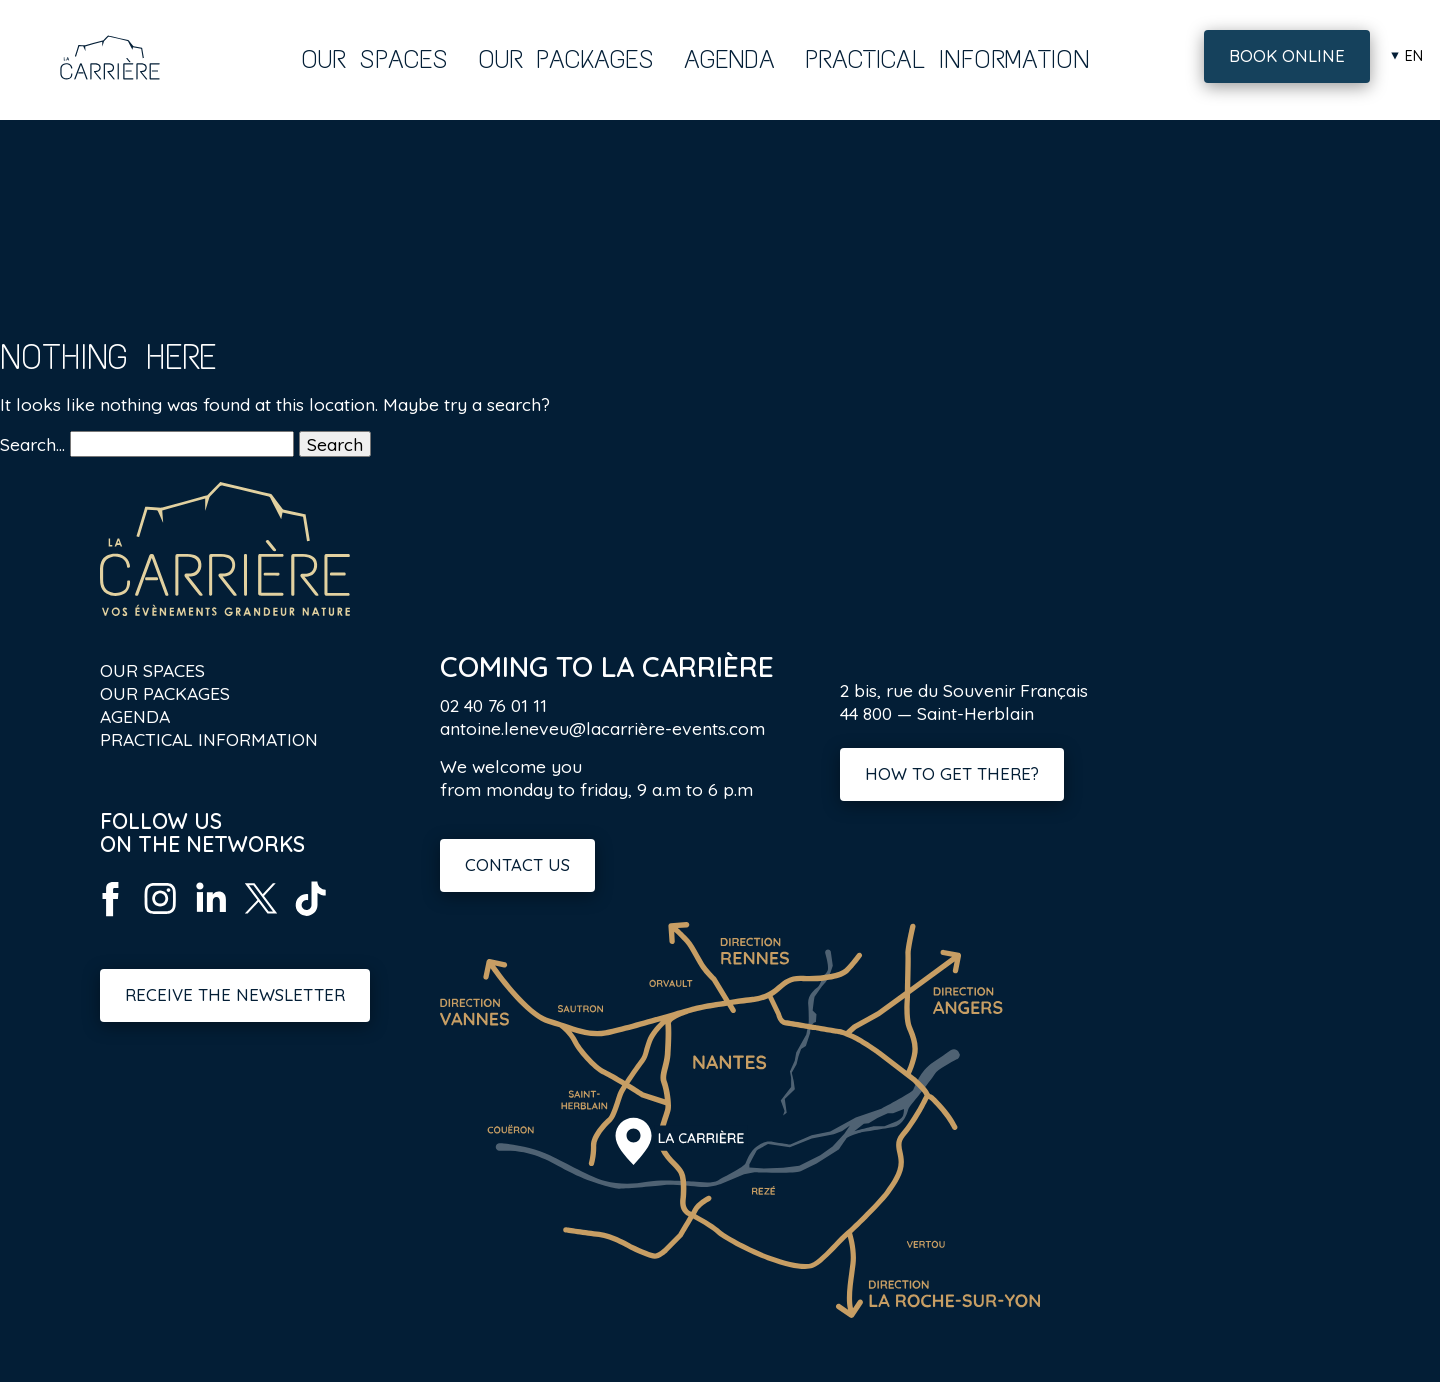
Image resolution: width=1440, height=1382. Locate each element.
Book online (1287, 55)
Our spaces (374, 59)
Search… (32, 444)
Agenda (729, 59)
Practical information (947, 59)
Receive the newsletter (235, 994)
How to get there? (952, 773)
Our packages (566, 59)
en (1414, 56)
